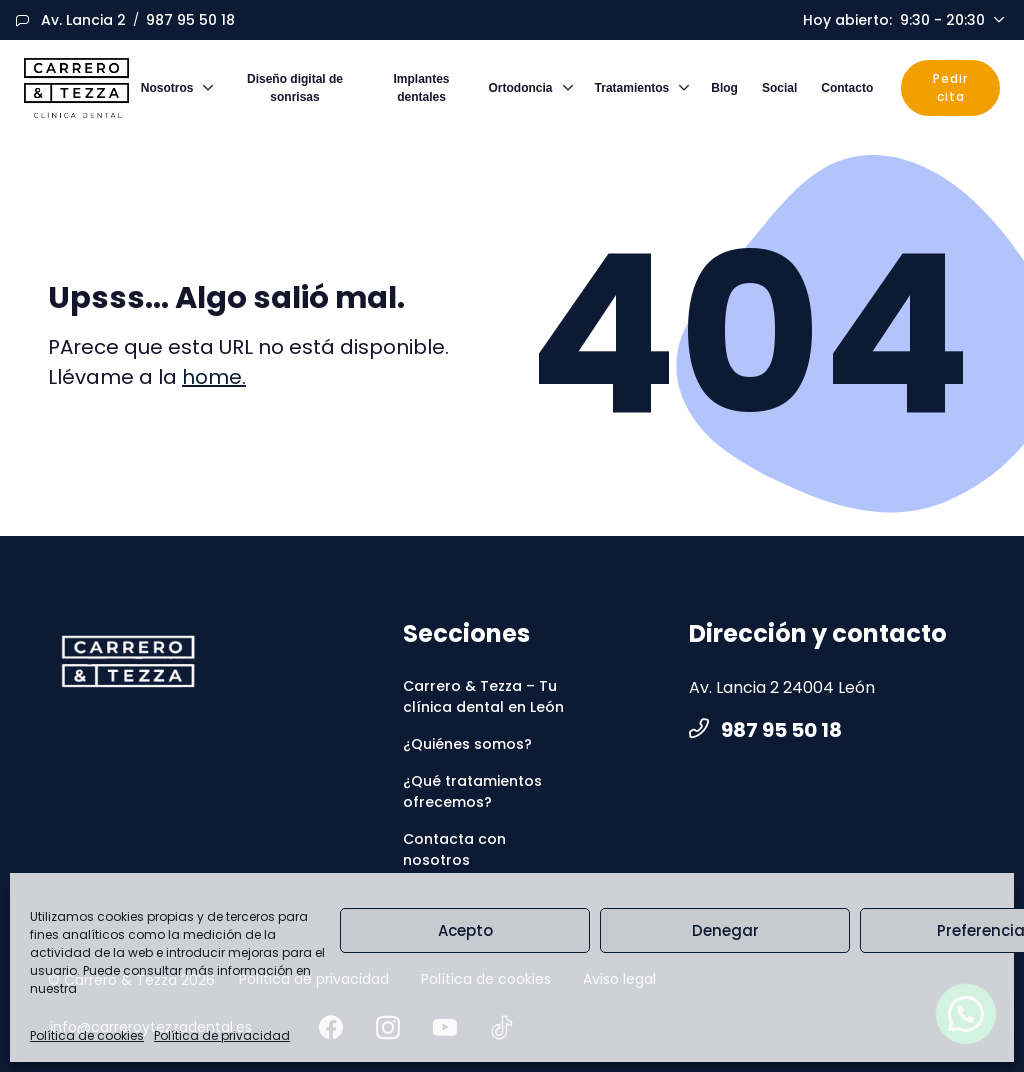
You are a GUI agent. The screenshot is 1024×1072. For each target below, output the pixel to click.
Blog (724, 88)
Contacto (847, 88)
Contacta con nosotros (454, 849)
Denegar (725, 930)
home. (214, 377)
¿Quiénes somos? (467, 744)
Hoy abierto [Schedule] (896, 20)
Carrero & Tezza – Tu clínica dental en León (483, 696)
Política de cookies (87, 1035)
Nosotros (167, 88)
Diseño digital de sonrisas (295, 88)
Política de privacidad (222, 1035)
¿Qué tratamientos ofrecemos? (472, 791)
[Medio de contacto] (83, 20)
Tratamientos (632, 88)
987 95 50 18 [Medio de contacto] (190, 20)
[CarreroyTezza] (128, 662)
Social (779, 88)
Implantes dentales (422, 88)
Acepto (465, 930)
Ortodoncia (521, 88)
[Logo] (76, 88)
